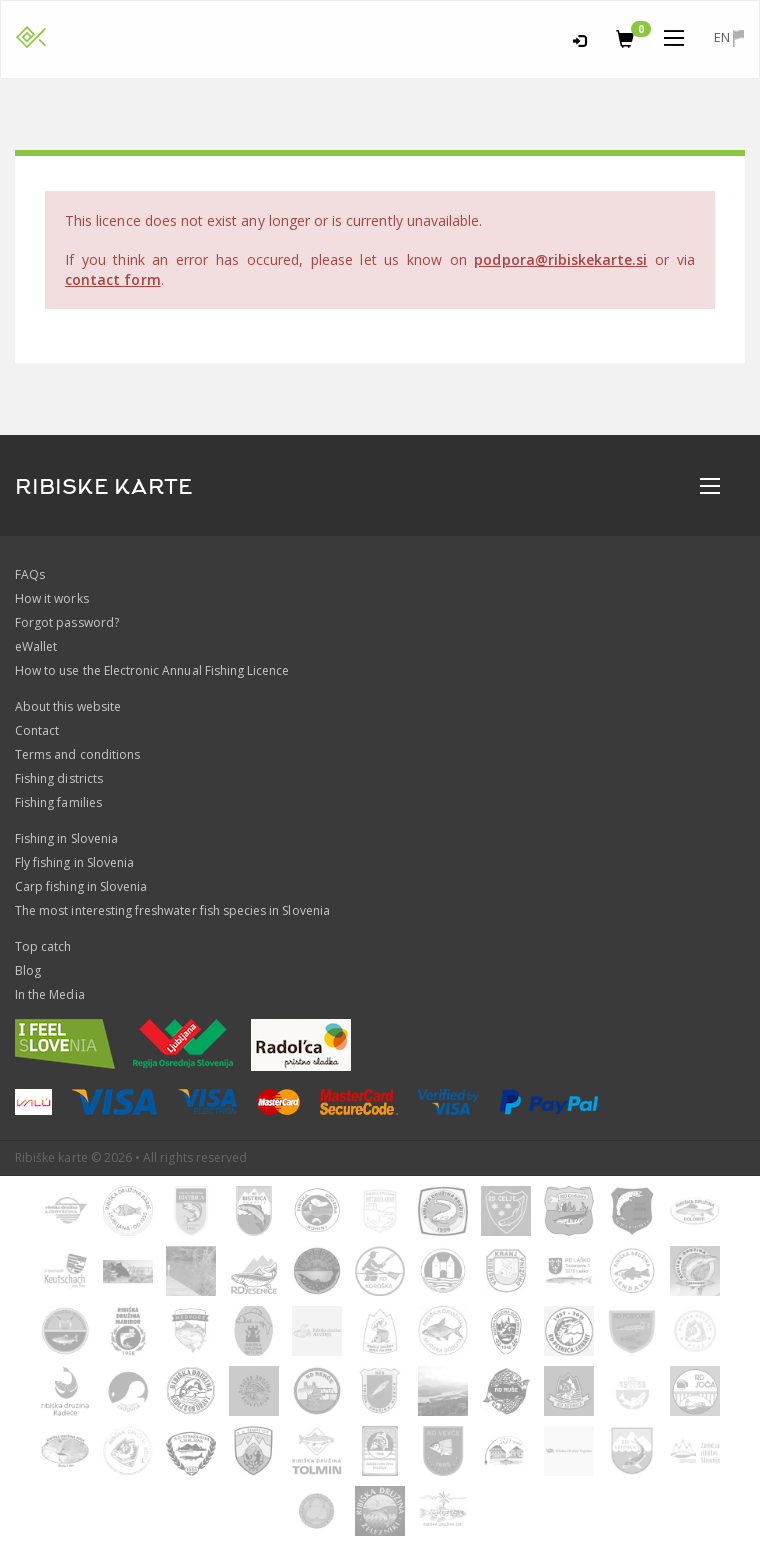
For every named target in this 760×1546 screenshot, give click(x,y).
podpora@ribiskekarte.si (560, 259)
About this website (68, 706)
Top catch (43, 946)
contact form (113, 279)
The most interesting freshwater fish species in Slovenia (172, 910)
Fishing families (58, 802)
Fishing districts (59, 778)
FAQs (30, 574)
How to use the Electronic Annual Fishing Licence (152, 670)
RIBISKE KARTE (104, 487)
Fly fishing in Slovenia (74, 862)
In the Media (50, 994)
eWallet (36, 646)
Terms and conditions (77, 754)
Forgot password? (67, 622)
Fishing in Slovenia (66, 838)
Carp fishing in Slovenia (81, 886)
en (729, 37)
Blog (28, 970)
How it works (52, 598)
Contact (37, 730)
